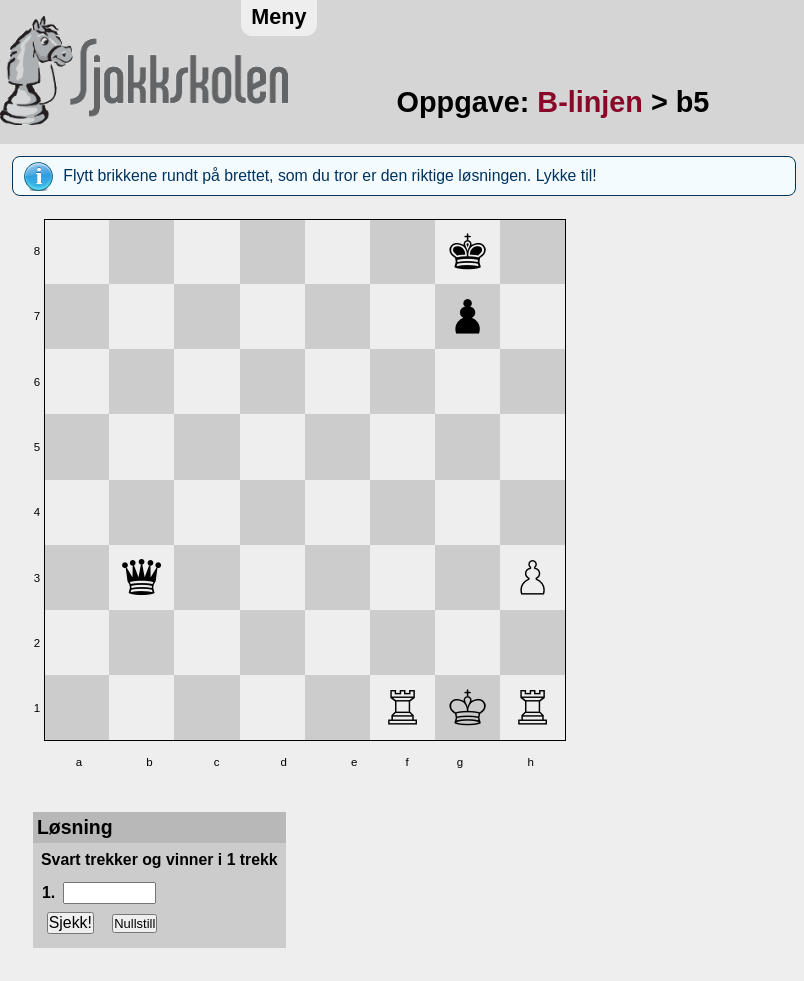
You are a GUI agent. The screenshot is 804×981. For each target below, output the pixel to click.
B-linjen (590, 102)
